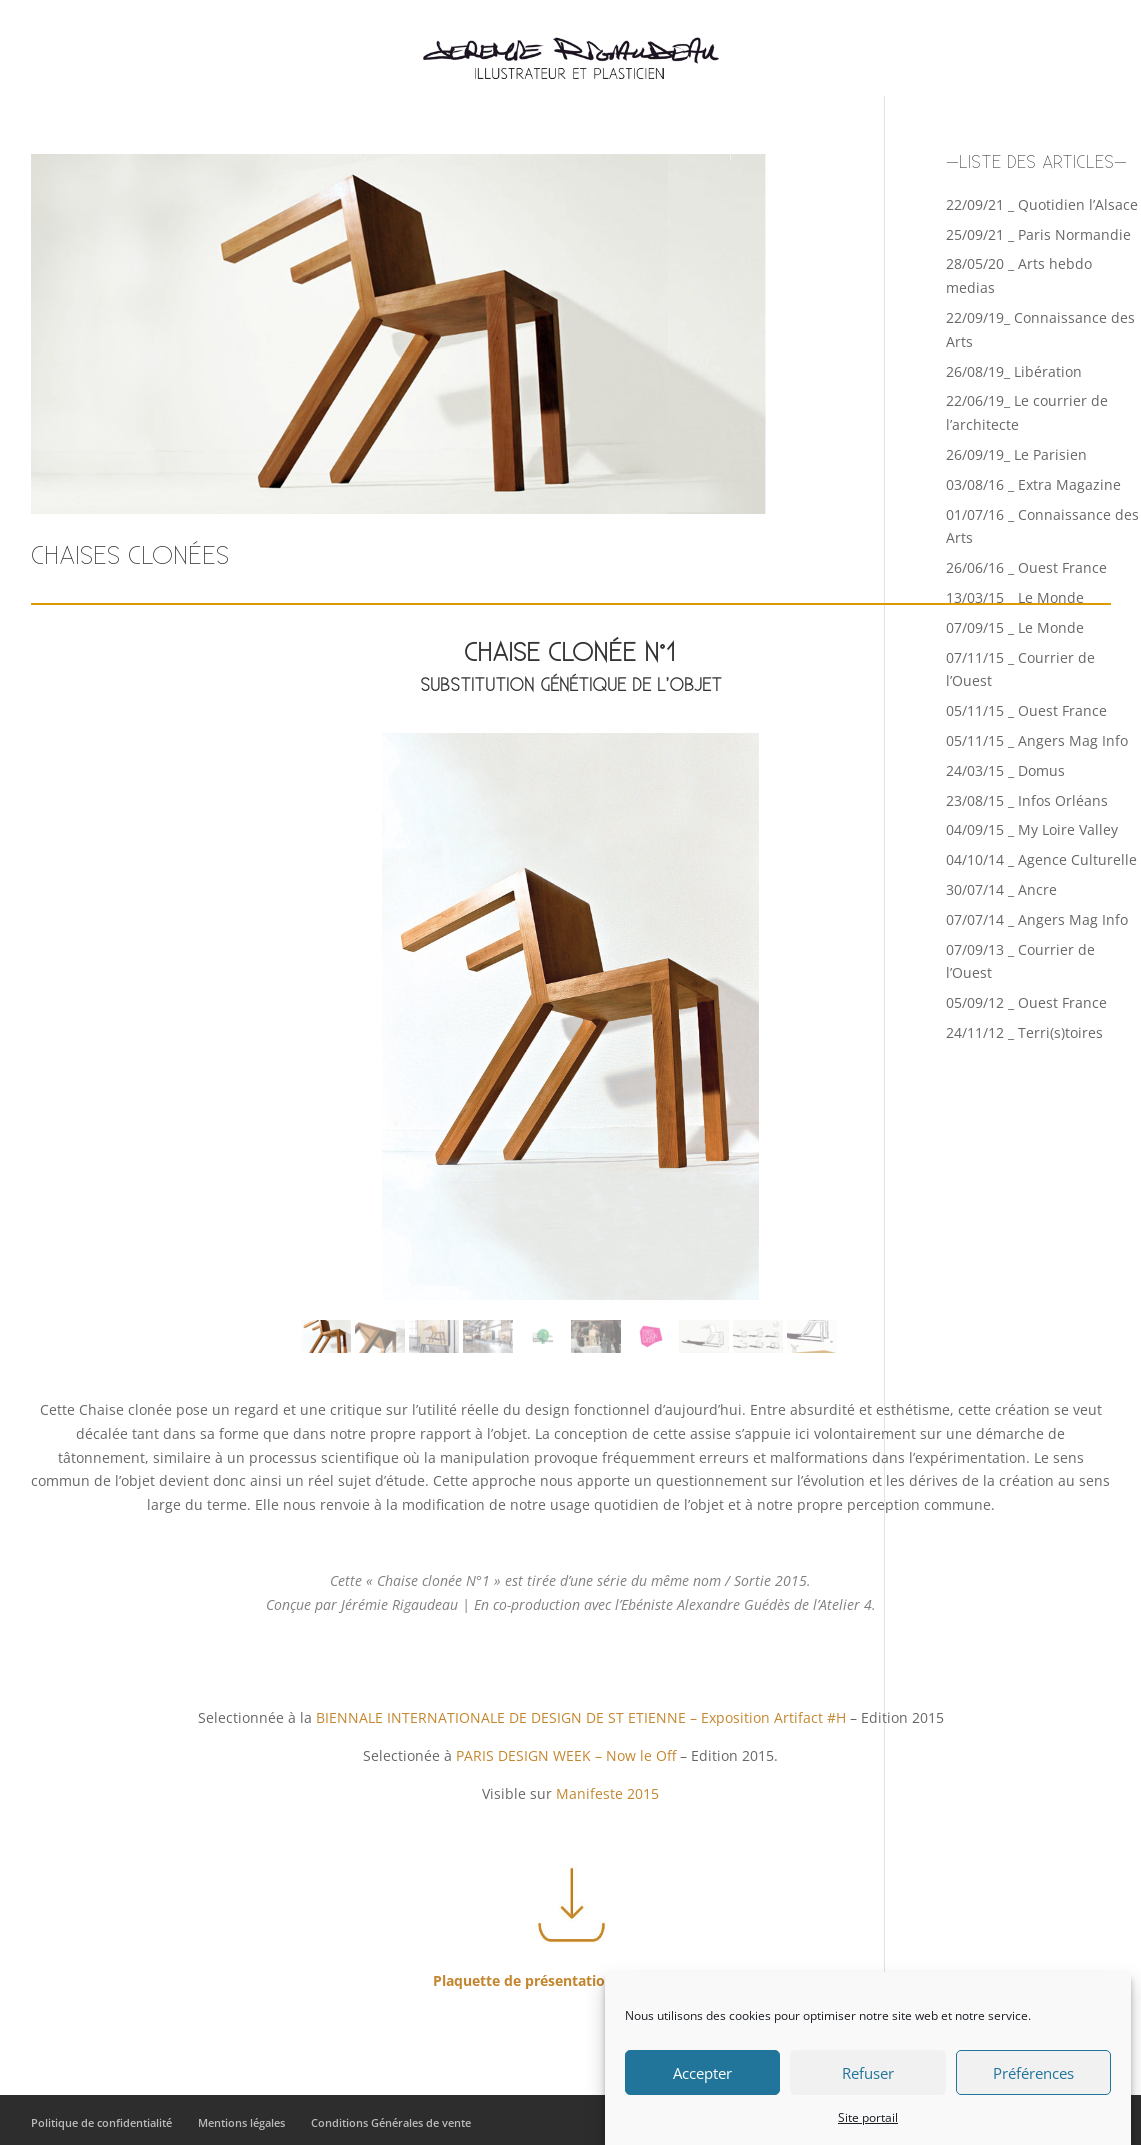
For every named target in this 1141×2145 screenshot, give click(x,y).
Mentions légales (241, 2122)
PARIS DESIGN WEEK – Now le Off (566, 1755)
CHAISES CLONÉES (130, 556)
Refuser (868, 2077)
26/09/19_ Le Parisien (1016, 454)
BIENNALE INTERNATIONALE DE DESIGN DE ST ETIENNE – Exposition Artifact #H (581, 1717)
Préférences (1033, 2077)
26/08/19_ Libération (1014, 371)
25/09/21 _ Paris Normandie (1038, 234)
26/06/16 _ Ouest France (1026, 567)
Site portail (868, 2121)
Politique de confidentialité (101, 2122)
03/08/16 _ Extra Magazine (1033, 484)
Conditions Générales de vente (391, 2122)
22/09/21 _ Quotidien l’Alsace (1042, 204)
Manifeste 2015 (607, 1793)
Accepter (702, 2077)
